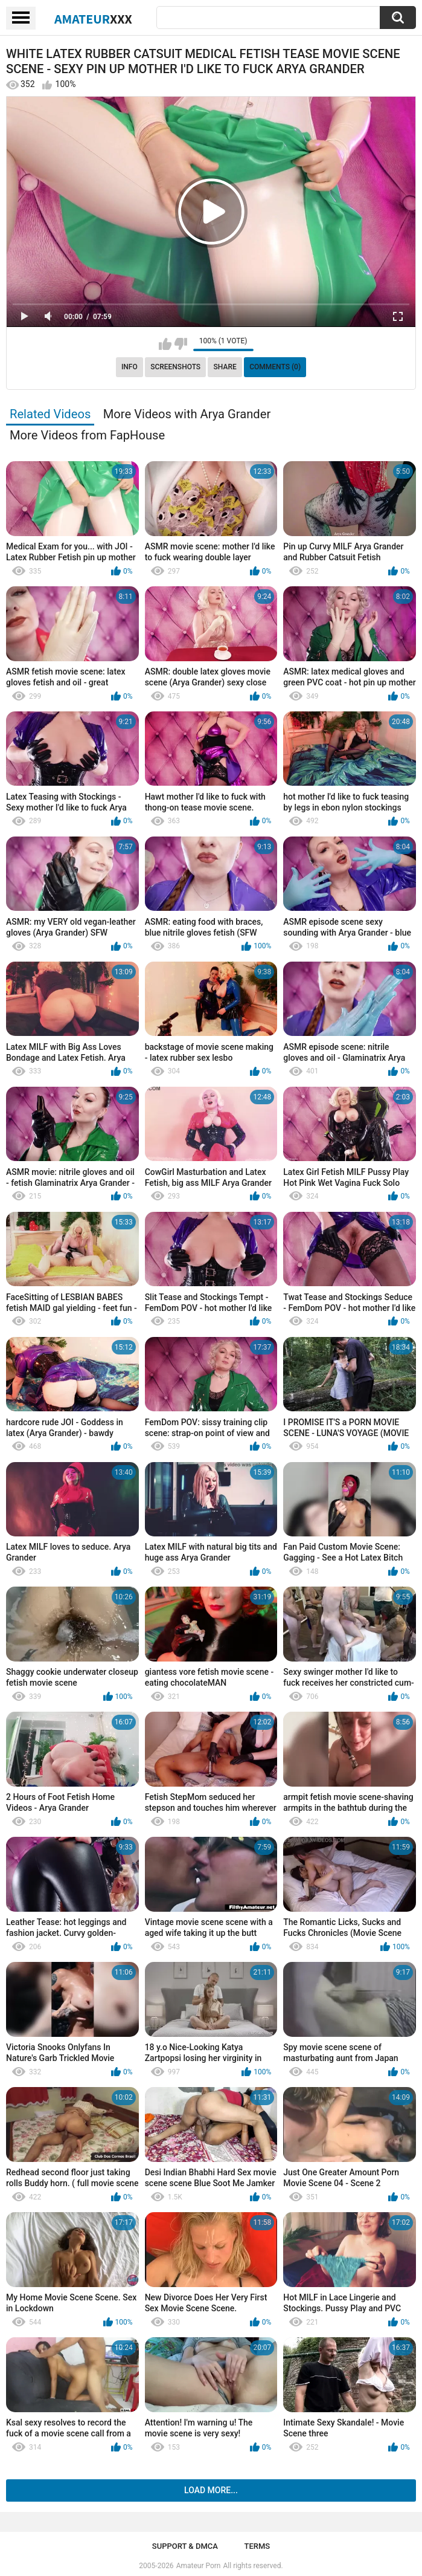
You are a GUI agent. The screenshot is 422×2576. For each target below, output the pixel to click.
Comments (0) (275, 367)
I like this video (165, 344)
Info (129, 367)
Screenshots (175, 367)
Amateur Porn (198, 2565)
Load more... (211, 2490)
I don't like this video (180, 344)
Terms (257, 2546)
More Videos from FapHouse (87, 435)
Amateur (93, 18)
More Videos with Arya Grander (187, 414)
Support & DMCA (185, 2546)
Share (225, 367)
